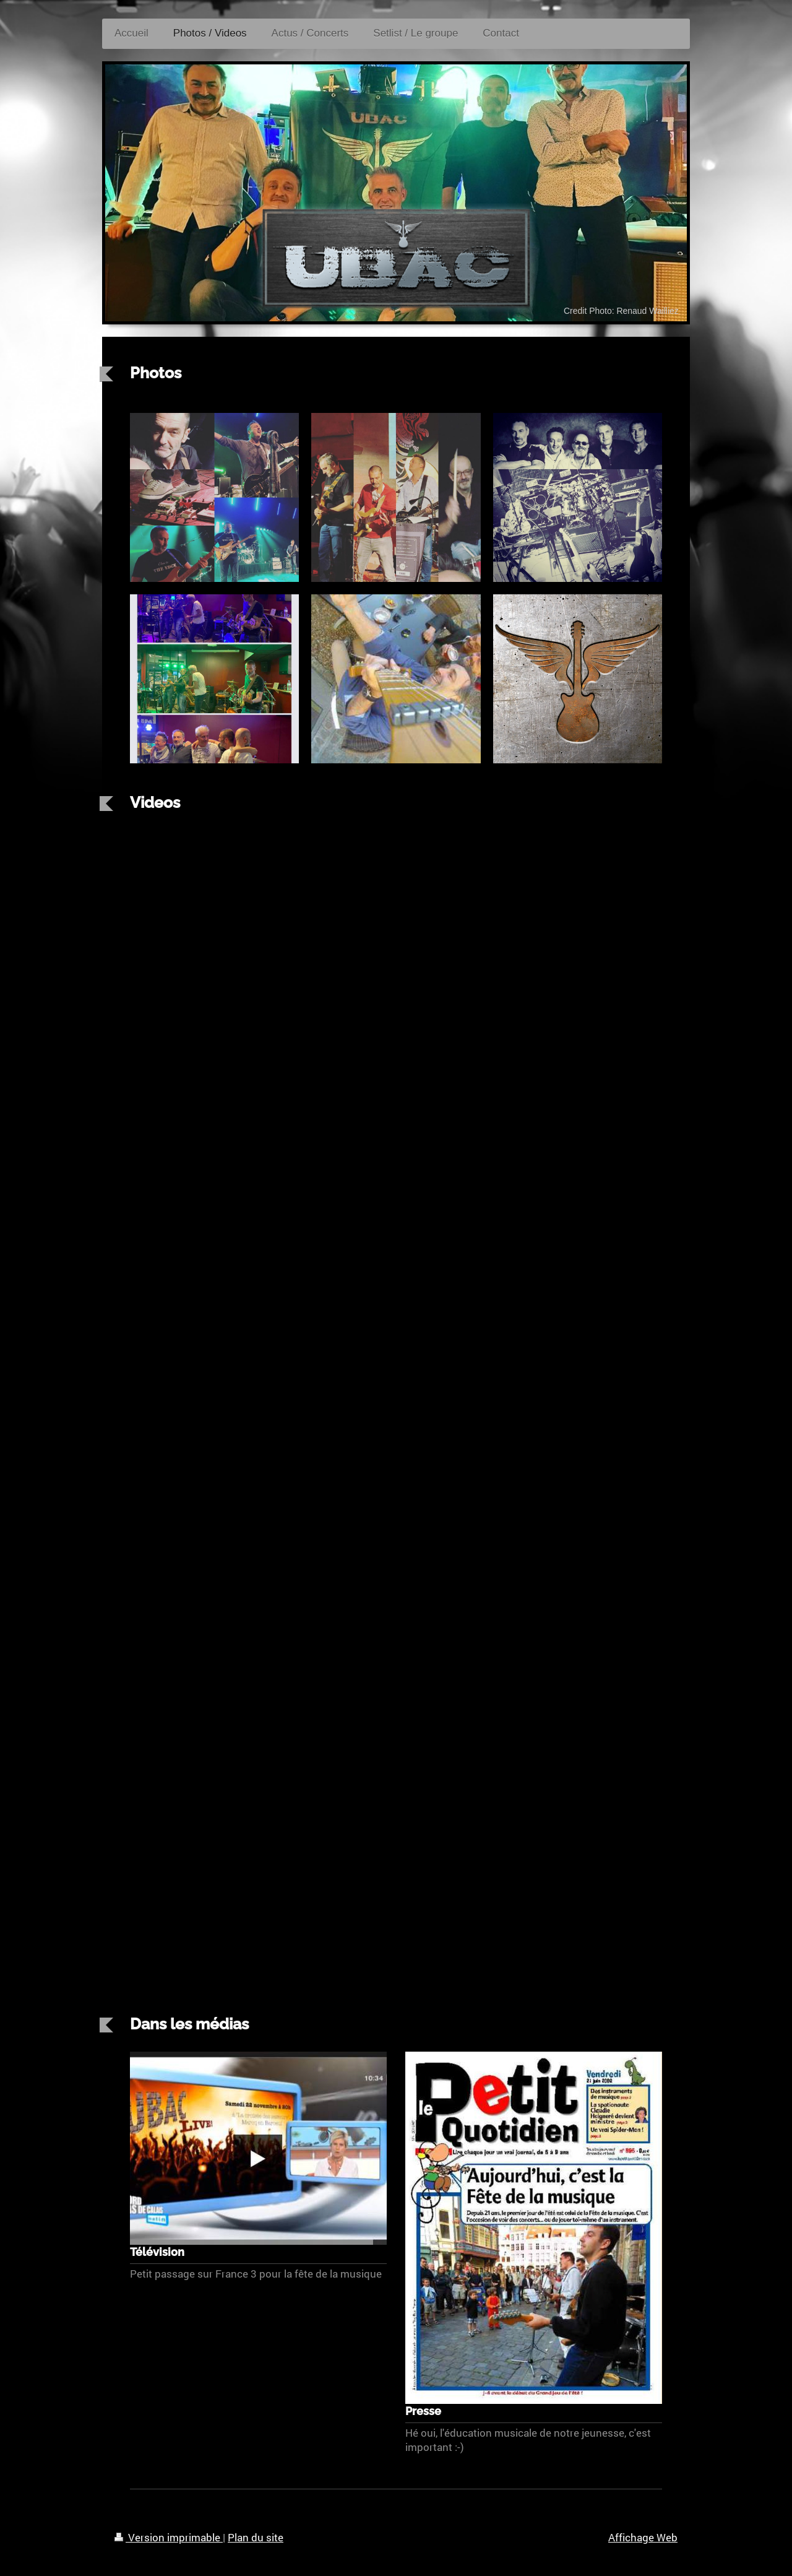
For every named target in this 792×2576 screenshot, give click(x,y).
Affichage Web (643, 2537)
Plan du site (255, 2537)
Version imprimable (168, 2537)
